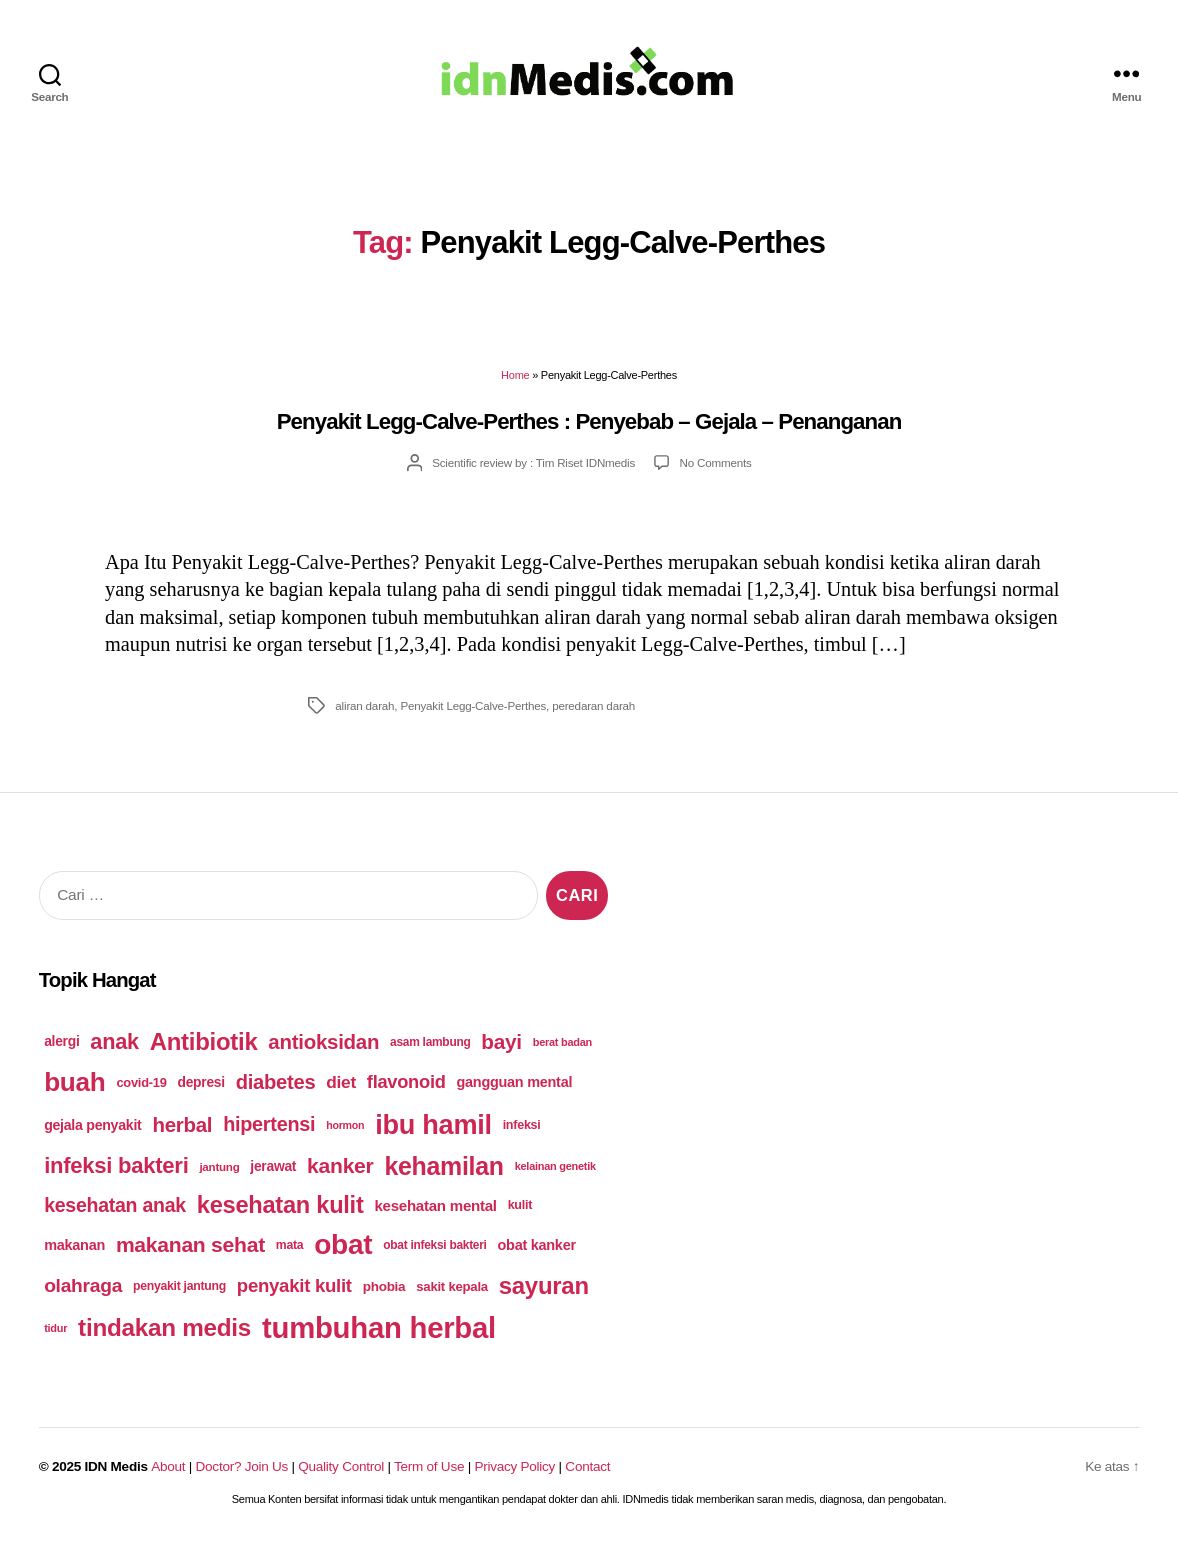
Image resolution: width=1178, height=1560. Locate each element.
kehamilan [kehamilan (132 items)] (443, 1179)
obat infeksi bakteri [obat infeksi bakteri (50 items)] (434, 1258)
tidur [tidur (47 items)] (55, 1340)
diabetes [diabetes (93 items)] (276, 1095)
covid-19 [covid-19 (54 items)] (141, 1095)
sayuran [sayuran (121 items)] (544, 1298)
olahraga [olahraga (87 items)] (83, 1298)
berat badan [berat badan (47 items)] (562, 1055)
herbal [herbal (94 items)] (182, 1137)
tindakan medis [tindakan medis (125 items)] (164, 1339)
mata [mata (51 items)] (290, 1258)
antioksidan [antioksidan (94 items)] (323, 1054)
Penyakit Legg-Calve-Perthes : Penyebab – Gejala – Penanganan (589, 434)
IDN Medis (116, 1479)
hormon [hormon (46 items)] (345, 1138)
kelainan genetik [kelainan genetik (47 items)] (555, 1179)
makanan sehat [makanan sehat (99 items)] (190, 1257)
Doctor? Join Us (242, 1479)
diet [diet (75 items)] (341, 1095)
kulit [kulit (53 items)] (520, 1218)
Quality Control (341, 1479)
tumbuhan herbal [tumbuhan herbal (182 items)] (379, 1340)
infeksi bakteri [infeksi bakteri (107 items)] (116, 1178)
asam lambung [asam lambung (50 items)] (430, 1055)
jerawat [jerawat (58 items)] (273, 1179)
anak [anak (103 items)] (114, 1054)
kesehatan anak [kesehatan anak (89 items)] (115, 1217)
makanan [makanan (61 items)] (74, 1258)
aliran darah (364, 718)
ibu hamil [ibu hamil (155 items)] (433, 1137)
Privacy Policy (514, 1479)
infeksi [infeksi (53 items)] (522, 1138)
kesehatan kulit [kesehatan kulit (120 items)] (280, 1217)
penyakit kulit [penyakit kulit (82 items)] (294, 1298)
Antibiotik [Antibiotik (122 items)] (204, 1054)
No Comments (716, 475)
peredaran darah (593, 718)
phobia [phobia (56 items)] (384, 1299)
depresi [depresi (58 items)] (201, 1095)
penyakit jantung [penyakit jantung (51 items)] (179, 1299)
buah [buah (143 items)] (74, 1095)
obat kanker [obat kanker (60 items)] (537, 1258)
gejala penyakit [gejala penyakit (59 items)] (92, 1138)
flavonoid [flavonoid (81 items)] (406, 1094)
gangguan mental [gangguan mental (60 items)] (514, 1095)
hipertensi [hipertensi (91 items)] (269, 1137)
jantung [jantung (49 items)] (219, 1179)
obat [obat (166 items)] (343, 1257)
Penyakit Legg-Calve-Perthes (473, 718)
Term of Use (429, 1479)
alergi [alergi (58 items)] (61, 1054)
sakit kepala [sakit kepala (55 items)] (452, 1299)
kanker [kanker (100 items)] (340, 1178)
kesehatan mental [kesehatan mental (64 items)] (435, 1217)
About (168, 1479)
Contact (587, 1479)
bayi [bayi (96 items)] (501, 1054)
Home (515, 388)
